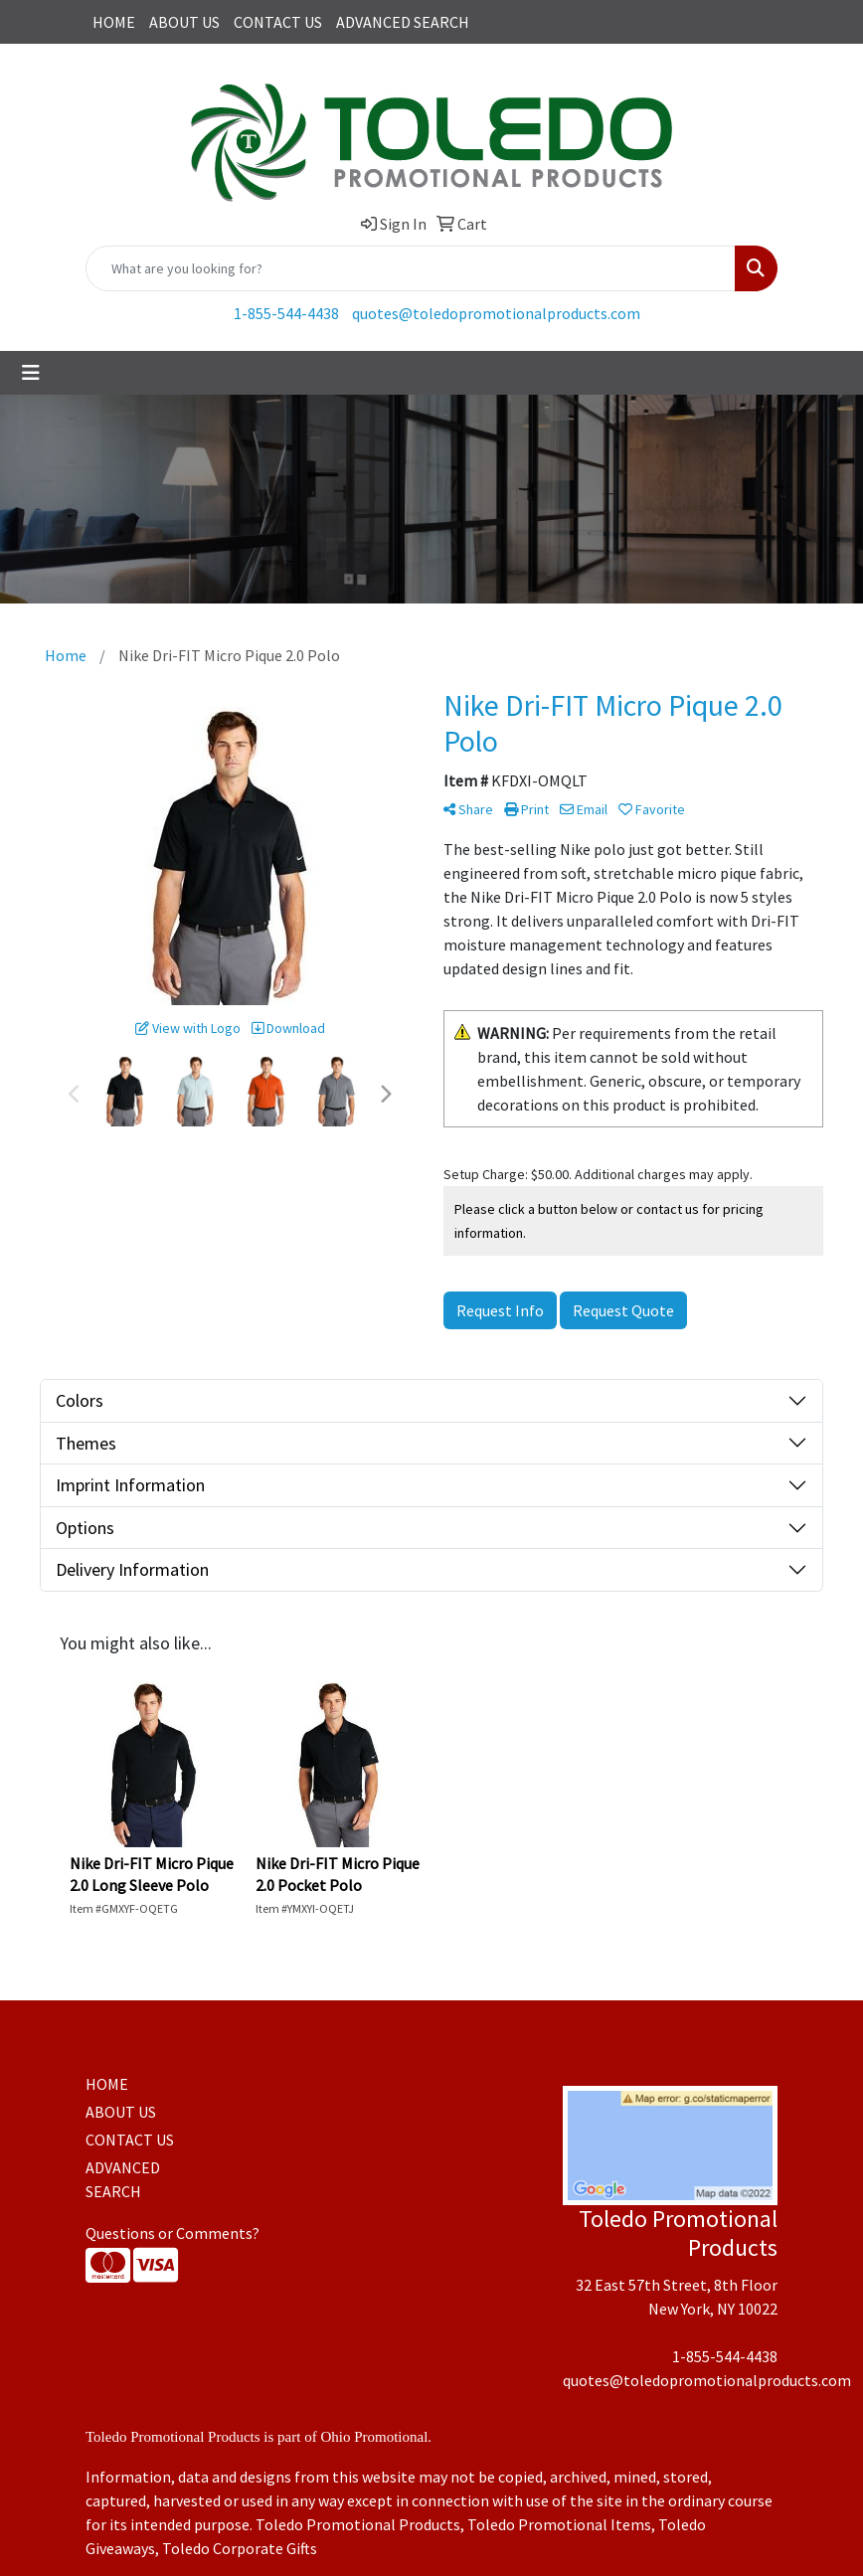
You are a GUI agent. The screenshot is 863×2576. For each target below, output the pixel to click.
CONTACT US (278, 22)
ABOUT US (184, 22)
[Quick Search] (411, 268)
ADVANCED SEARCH (402, 22)
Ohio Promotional (374, 2437)
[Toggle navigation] (31, 373)
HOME (113, 22)
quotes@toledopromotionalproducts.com (496, 313)
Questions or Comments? (172, 2233)
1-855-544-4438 (286, 313)
